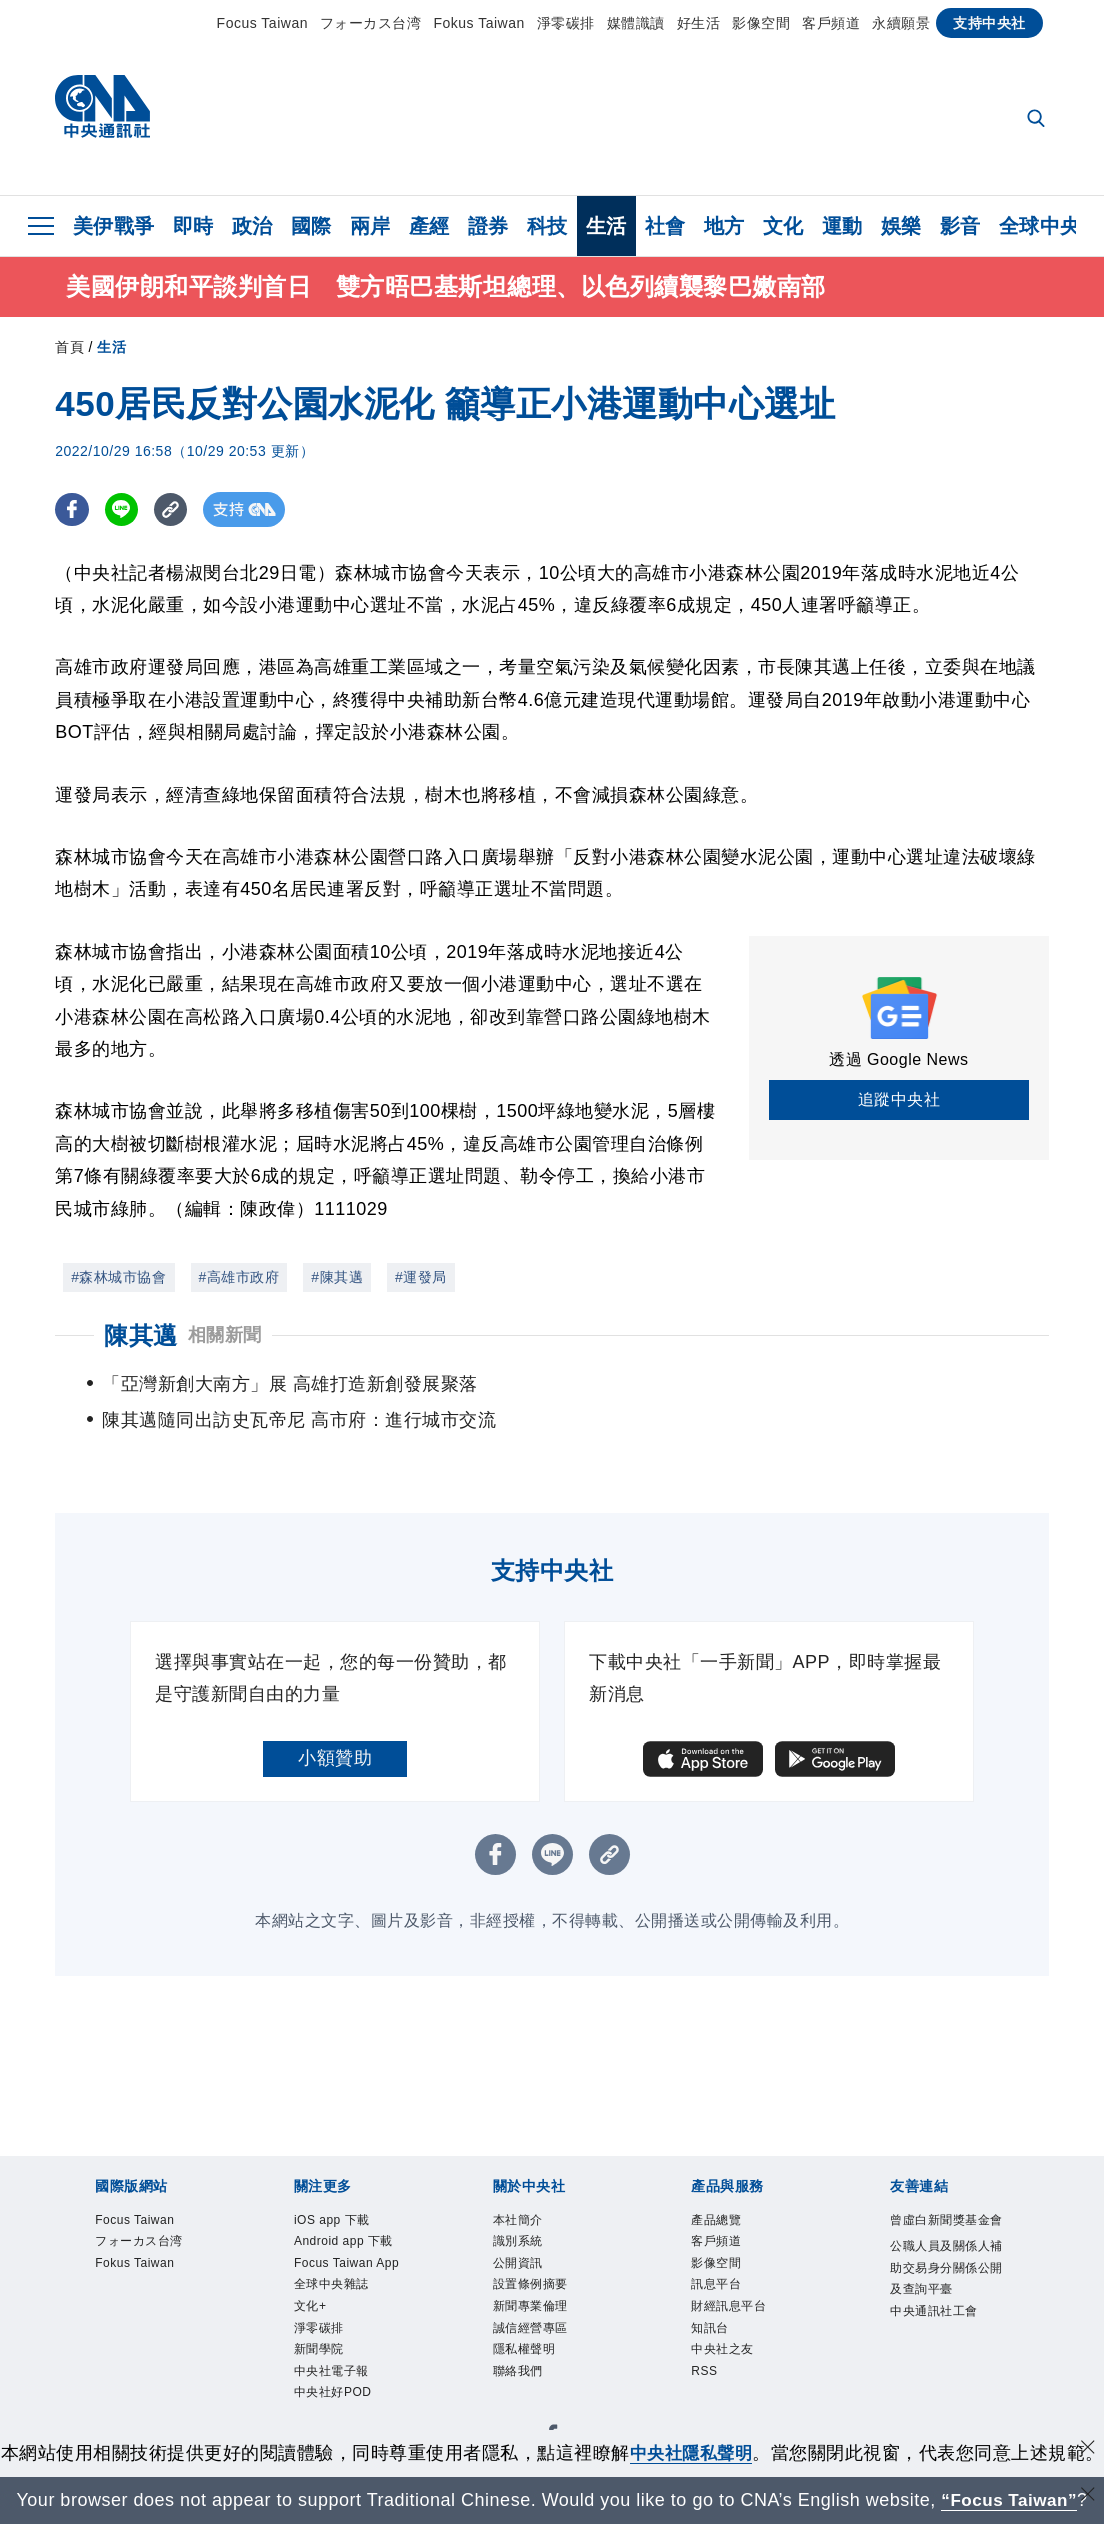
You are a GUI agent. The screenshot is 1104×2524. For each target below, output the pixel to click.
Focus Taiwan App (352, 2234)
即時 (193, 226)
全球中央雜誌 (334, 2257)
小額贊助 (335, 1725)
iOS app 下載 (335, 2187)
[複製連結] (174, 512)
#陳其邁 (337, 1280)
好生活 (699, 23)
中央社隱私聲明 (710, 2426)
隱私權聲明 (527, 2326)
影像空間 (761, 23)
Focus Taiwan (262, 23)
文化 (783, 226)
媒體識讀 (636, 23)
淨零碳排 (566, 23)
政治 (252, 226)
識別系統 (520, 2211)
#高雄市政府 (239, 1280)
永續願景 (901, 23)
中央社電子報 (334, 2350)
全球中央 (1040, 226)
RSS (705, 2350)
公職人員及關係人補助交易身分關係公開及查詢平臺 (944, 2261)
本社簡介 (520, 2187)
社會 (665, 226)
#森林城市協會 (118, 1280)
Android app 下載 (348, 2211)
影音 (960, 226)
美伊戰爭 (114, 226)
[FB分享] (72, 512)
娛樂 (901, 226)
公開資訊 (520, 2234)
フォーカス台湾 (371, 23)
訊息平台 (718, 2257)
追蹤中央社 (899, 1102)
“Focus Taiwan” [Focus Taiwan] (1009, 2500)
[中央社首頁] (102, 111)
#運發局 (421, 1280)
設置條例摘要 (533, 2257)
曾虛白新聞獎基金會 (944, 2199)
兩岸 (370, 226)
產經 (429, 226)
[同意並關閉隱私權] (1087, 2423)
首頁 (69, 350)
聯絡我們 (520, 2350)
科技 (547, 226)
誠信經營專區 (533, 2303)
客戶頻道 (831, 23)
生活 (606, 226)
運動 (842, 226)
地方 (724, 226)
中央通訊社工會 (937, 2307)
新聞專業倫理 (533, 2280)
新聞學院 (321, 2326)
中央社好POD (336, 2373)
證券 (488, 226)
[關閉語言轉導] (1087, 2497)
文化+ (311, 2280)
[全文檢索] (1038, 120)
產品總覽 (718, 2187)
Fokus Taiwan (478, 23)
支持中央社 (989, 23)
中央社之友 (725, 2326)
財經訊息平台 (731, 2280)
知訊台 (711, 2303)
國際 (311, 226)
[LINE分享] (123, 512)
